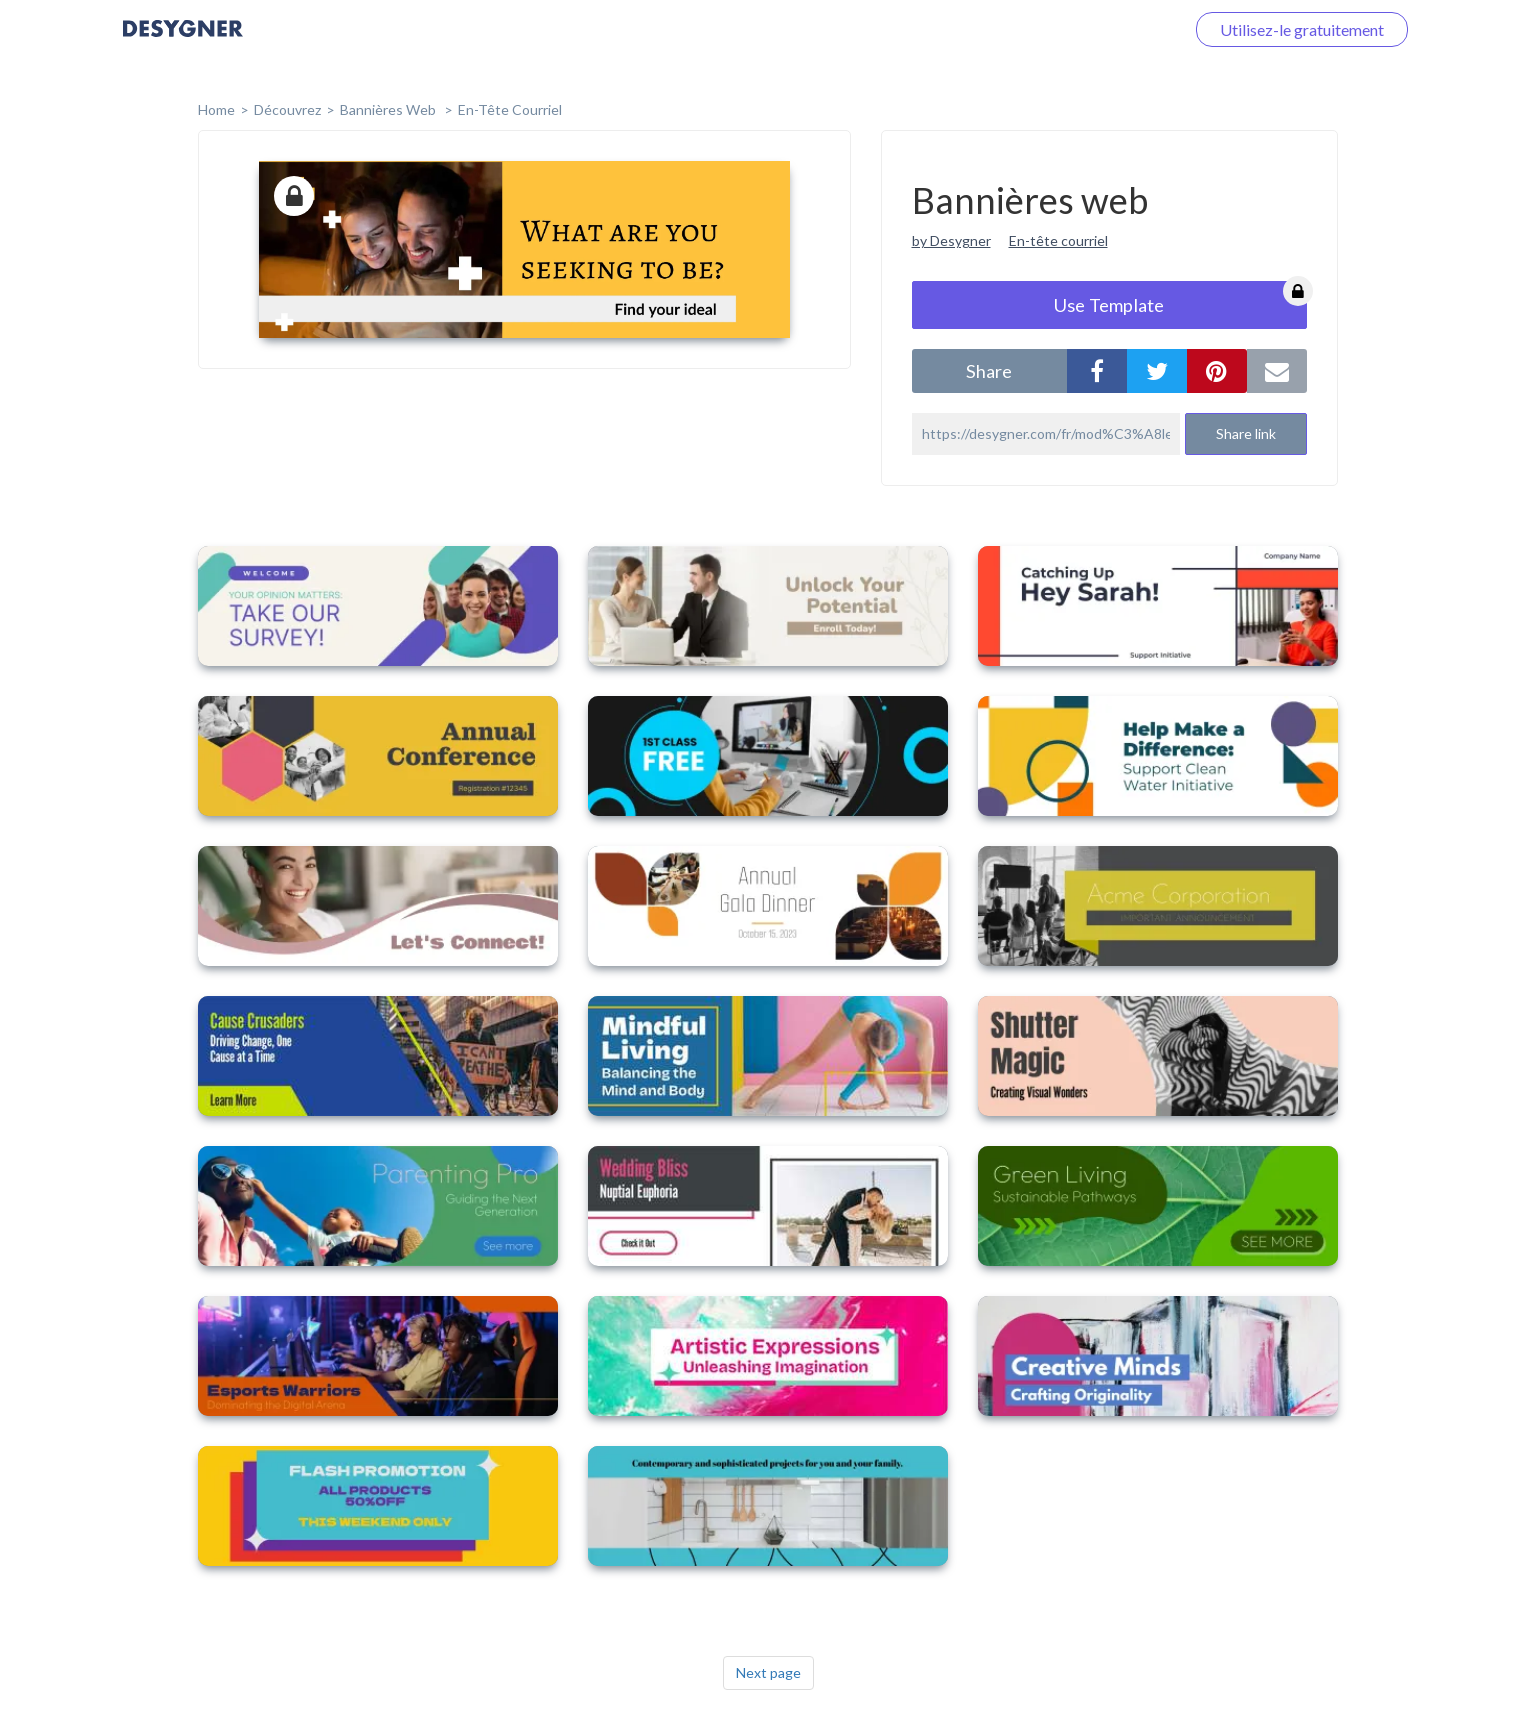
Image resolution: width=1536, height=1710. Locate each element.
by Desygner (951, 240)
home (216, 109)
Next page (768, 1672)
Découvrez (287, 109)
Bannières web (389, 109)
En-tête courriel (510, 109)
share (989, 371)
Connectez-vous (1104, 29)
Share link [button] (1246, 433)
